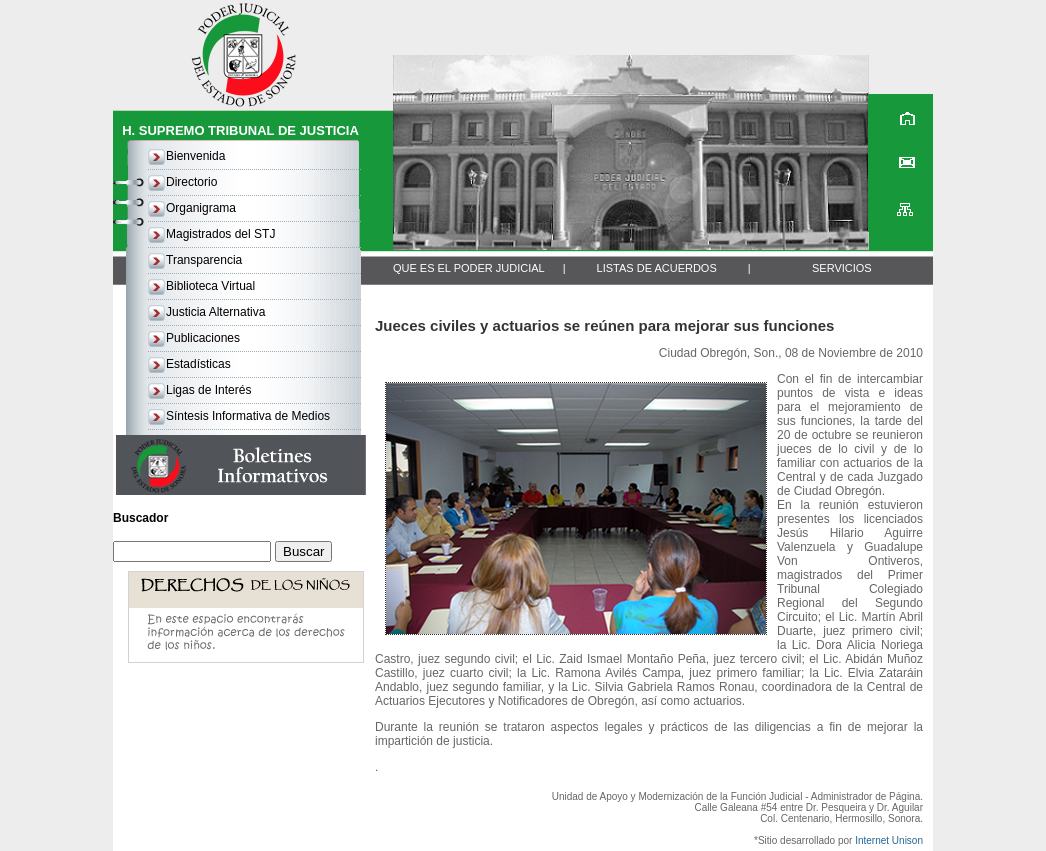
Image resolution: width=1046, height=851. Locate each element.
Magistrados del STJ (220, 234)
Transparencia (204, 260)
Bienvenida (195, 156)
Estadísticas (198, 364)
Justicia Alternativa (215, 312)
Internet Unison (889, 840)
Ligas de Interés (208, 390)
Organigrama (201, 208)
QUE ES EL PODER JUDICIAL (469, 268)
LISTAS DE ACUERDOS (657, 268)
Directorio (191, 182)
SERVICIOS (842, 268)
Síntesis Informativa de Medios (248, 416)
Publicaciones (203, 338)
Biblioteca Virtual (210, 286)
